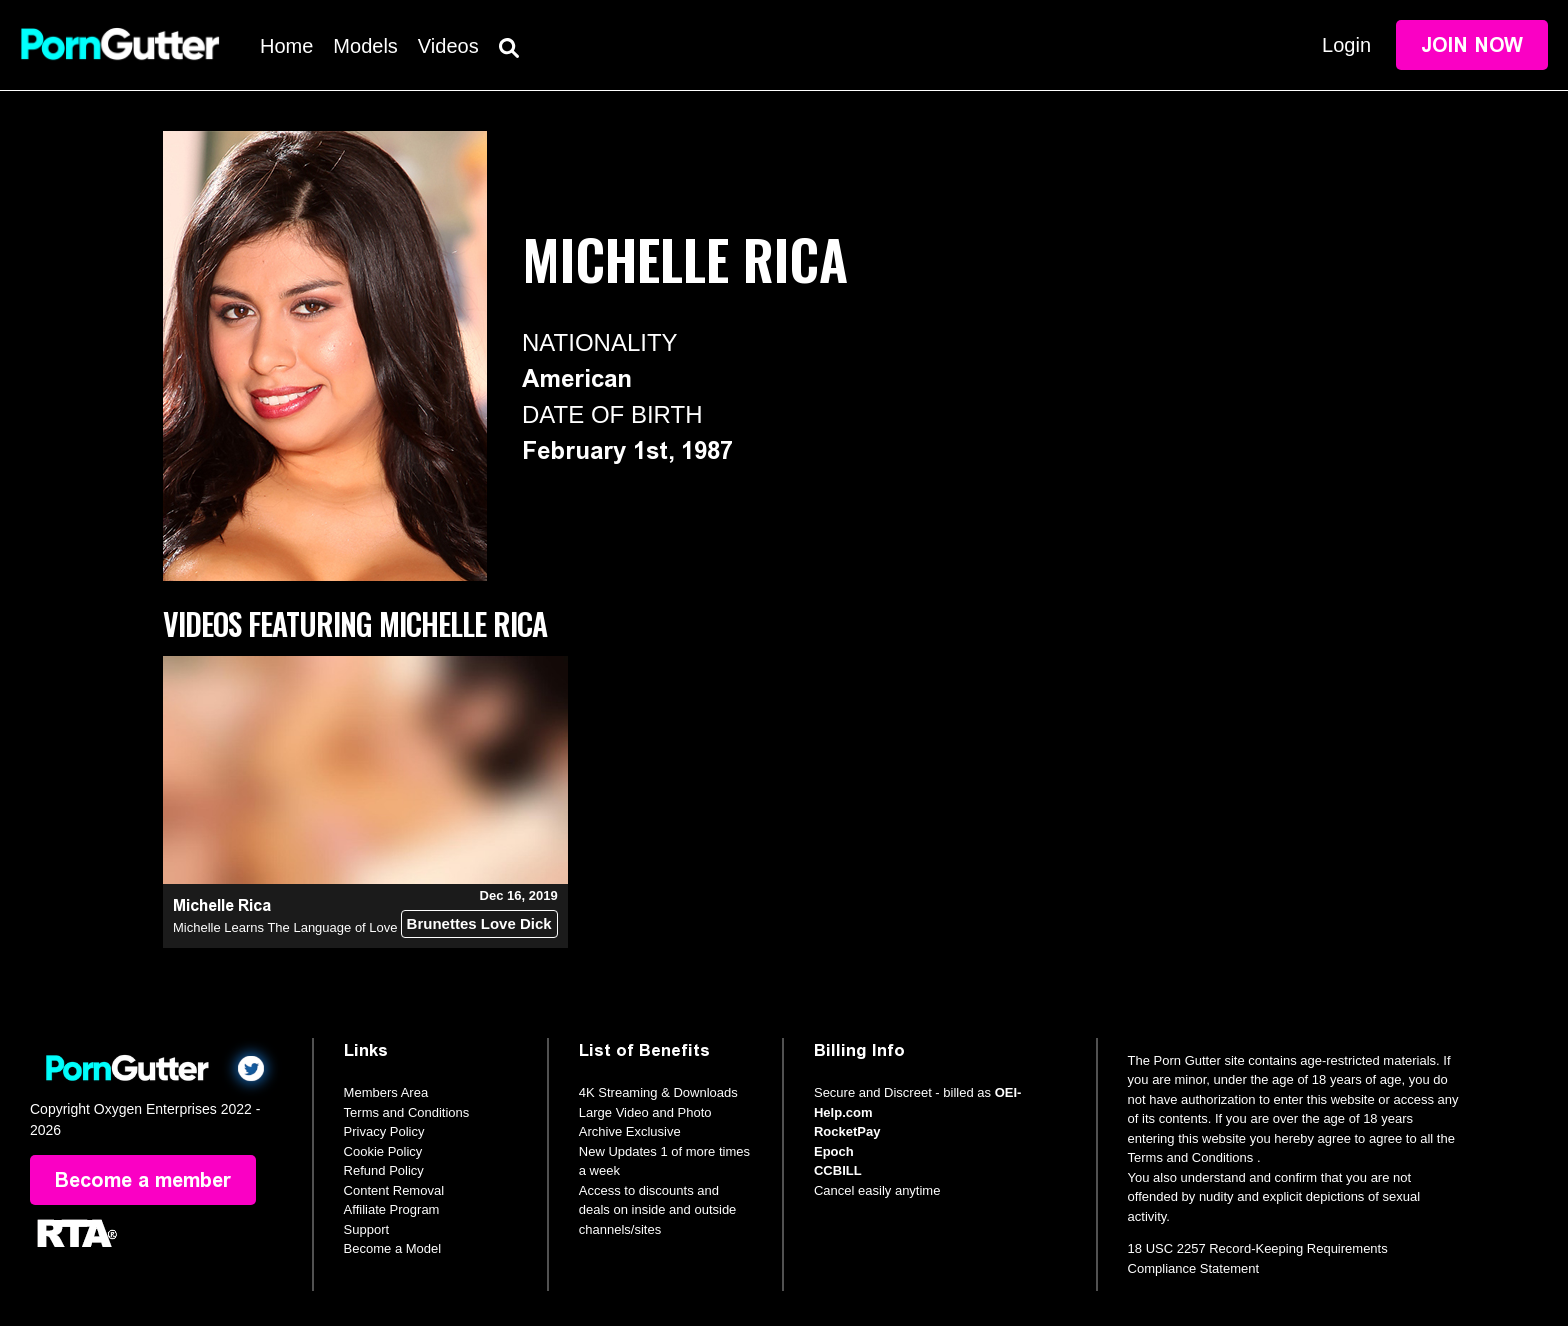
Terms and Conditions (407, 1112)
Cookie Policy (383, 1151)
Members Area (386, 1092)
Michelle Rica (222, 905)
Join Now (1472, 45)
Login (1346, 45)
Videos (448, 46)
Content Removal (394, 1190)
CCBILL (838, 1170)
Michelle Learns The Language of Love (285, 927)
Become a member (143, 1180)
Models (365, 46)
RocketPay (847, 1131)
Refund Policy (384, 1170)
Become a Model (393, 1248)
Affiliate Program (392, 1209)
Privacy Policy (384, 1131)
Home (286, 46)
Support (367, 1229)
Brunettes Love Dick (479, 923)
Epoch (834, 1151)
